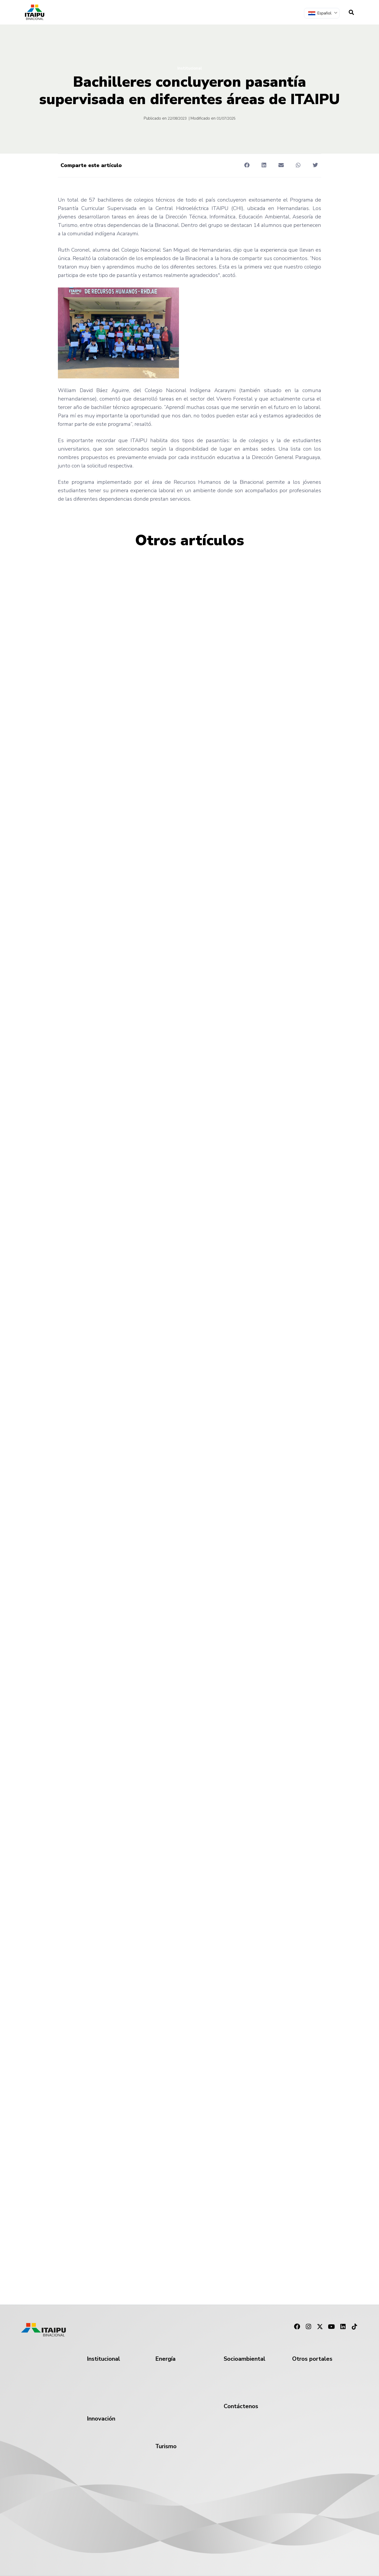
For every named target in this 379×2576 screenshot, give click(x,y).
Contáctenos (241, 2406)
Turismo (166, 2446)
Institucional (189, 68)
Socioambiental (244, 2359)
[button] (247, 165)
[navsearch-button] (351, 12)
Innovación (101, 2419)
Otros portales (312, 2359)
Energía (165, 2359)
